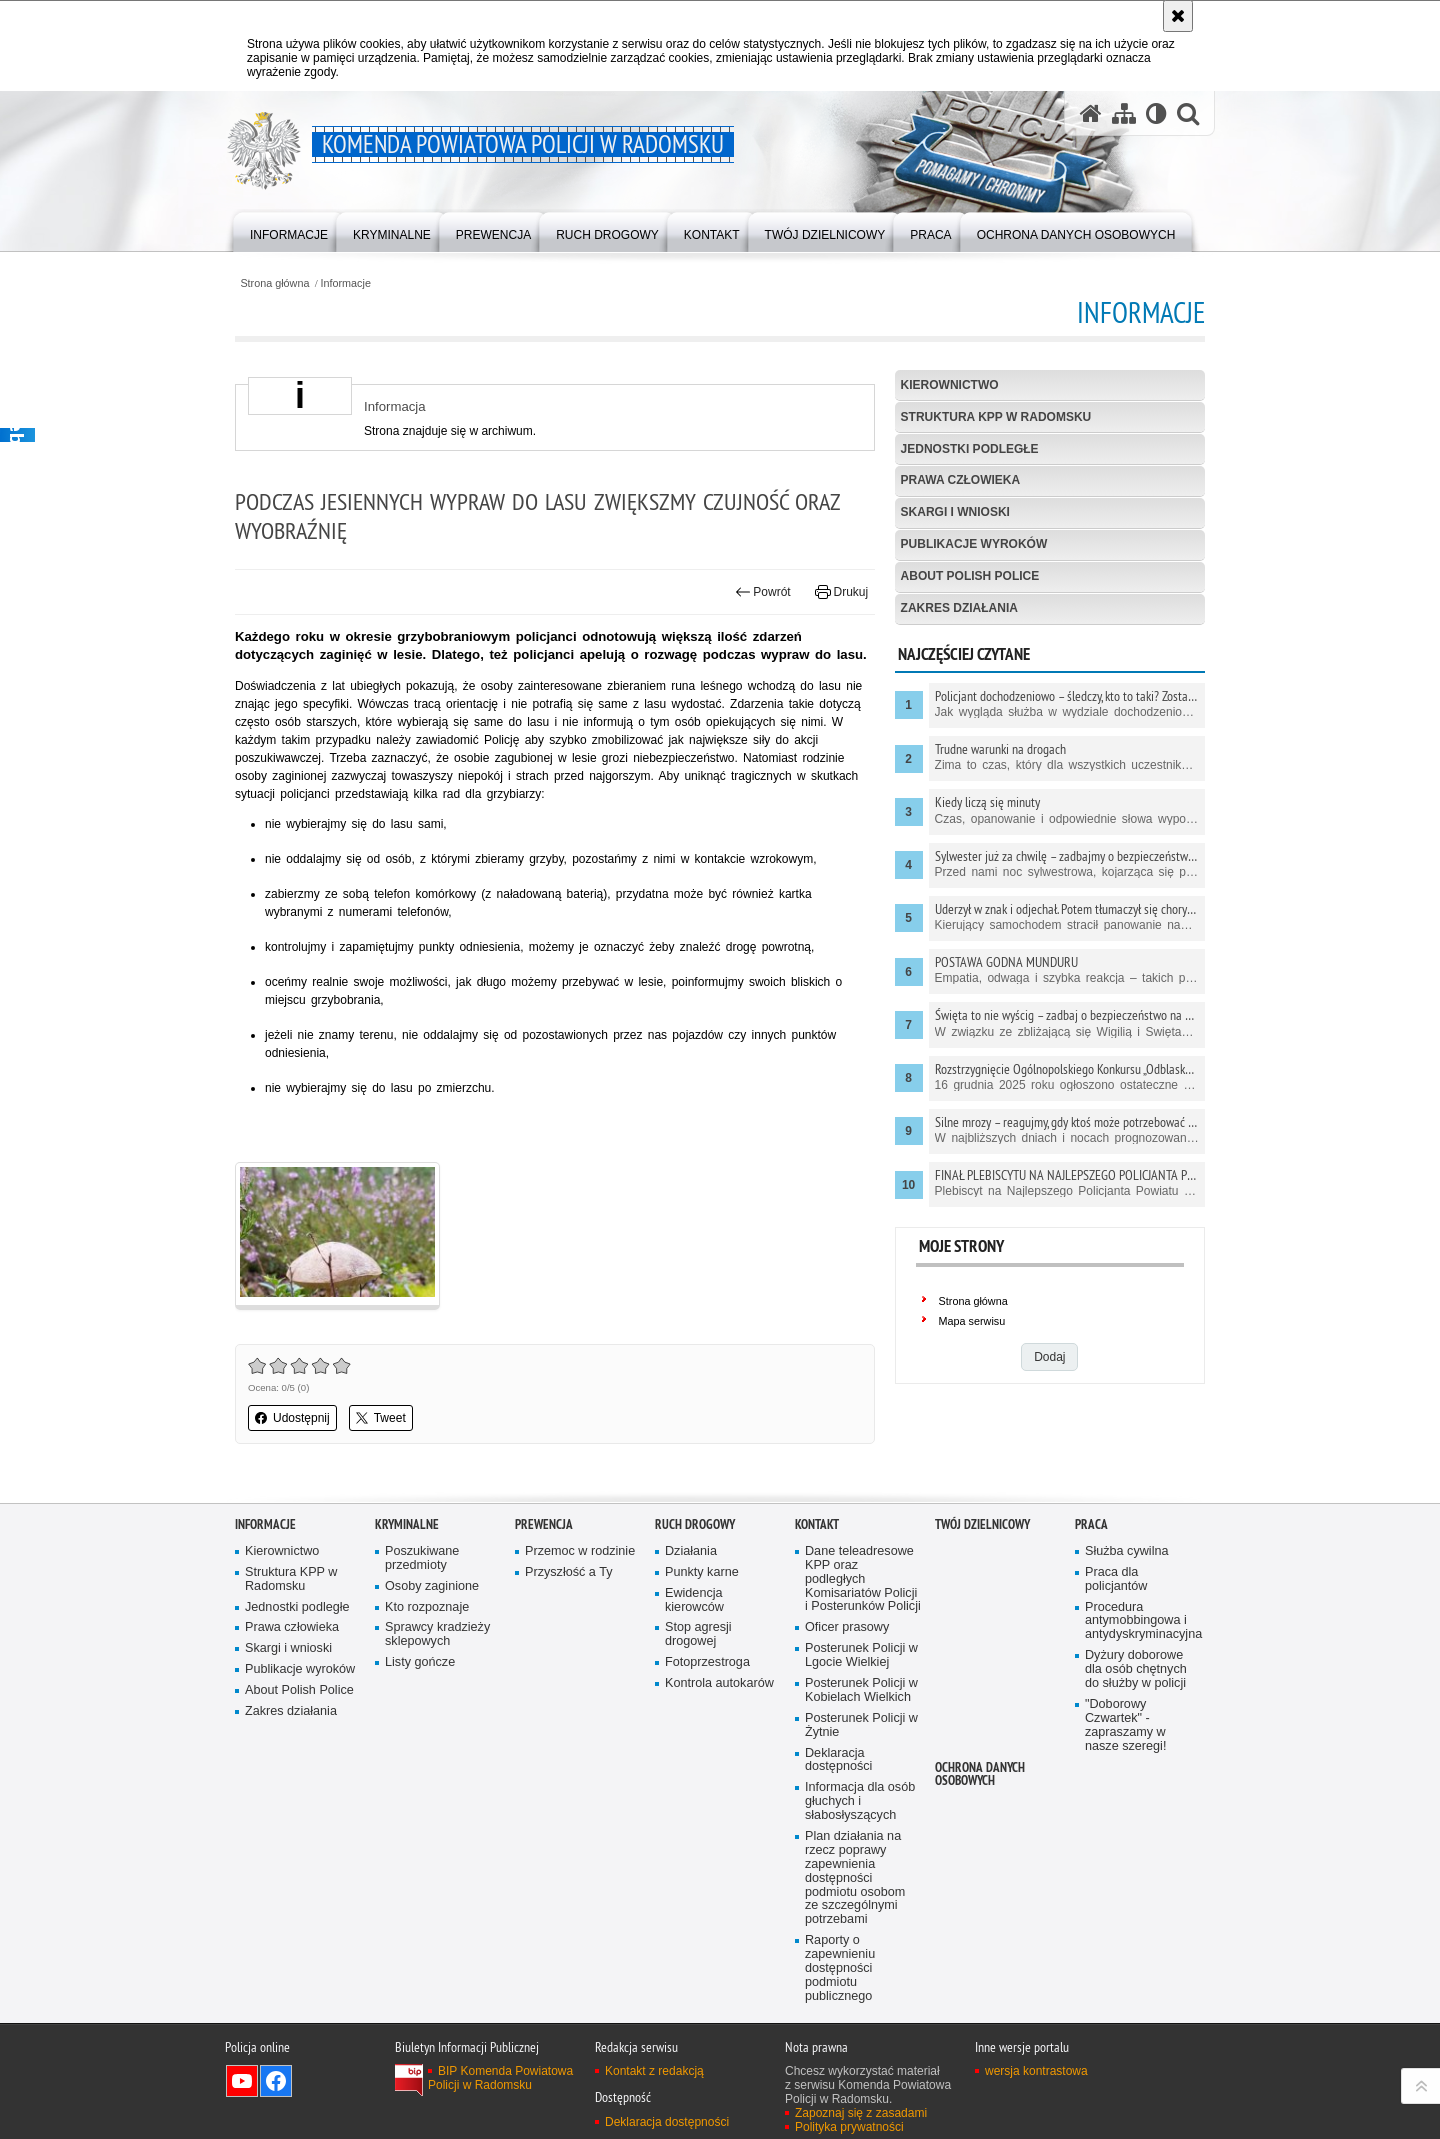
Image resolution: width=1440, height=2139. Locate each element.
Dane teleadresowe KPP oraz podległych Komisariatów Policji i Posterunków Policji (863, 1579)
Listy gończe (420, 1662)
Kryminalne (407, 1524)
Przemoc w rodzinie (580, 1551)
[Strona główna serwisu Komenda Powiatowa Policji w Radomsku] (1091, 113)
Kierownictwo (950, 385)
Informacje (346, 283)
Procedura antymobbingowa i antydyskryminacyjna (1143, 1621)
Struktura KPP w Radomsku (996, 417)
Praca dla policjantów (1116, 1579)
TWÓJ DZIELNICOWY (982, 1524)
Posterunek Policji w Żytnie (861, 1725)
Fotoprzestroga (707, 1662)
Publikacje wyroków (974, 544)
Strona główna (274, 283)
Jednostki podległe (970, 449)
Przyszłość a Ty (568, 1572)
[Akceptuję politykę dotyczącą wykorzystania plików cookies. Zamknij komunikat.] (1178, 16)
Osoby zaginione (432, 1586)
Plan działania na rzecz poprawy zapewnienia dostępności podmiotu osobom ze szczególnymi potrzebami (855, 1878)
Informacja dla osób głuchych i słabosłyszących (860, 1801)
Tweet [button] (381, 1418)
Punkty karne (702, 1572)
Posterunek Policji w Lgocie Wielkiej (861, 1655)
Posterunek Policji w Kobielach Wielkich (861, 1690)
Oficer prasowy (847, 1627)
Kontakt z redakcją (654, 2071)
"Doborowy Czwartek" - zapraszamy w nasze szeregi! (1125, 1725)
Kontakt (817, 1524)
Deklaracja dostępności (838, 1760)
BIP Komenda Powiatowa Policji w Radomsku (500, 2078)
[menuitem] (289, 230)
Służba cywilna (1127, 1551)
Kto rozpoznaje (427, 1607)
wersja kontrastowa (1036, 2071)
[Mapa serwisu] (1124, 113)
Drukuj (841, 592)
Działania (691, 1551)
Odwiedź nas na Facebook (276, 2081)
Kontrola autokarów (719, 1683)
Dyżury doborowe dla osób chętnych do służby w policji (1136, 1669)
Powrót (763, 592)
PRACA (1091, 1524)
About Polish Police (970, 576)
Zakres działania (959, 608)
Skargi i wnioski (955, 512)
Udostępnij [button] (292, 1418)
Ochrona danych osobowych (980, 1774)
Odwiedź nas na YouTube (242, 2081)
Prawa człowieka (961, 480)
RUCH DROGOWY (695, 1524)
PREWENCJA (544, 1524)
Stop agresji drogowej (698, 1634)
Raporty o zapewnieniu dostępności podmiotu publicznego (840, 1968)
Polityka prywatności (849, 2127)
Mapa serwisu (972, 1321)
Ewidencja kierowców (694, 1600)
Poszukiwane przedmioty (422, 1558)
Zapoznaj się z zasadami (861, 2113)
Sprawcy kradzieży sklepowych (437, 1634)
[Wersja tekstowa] (1156, 113)
